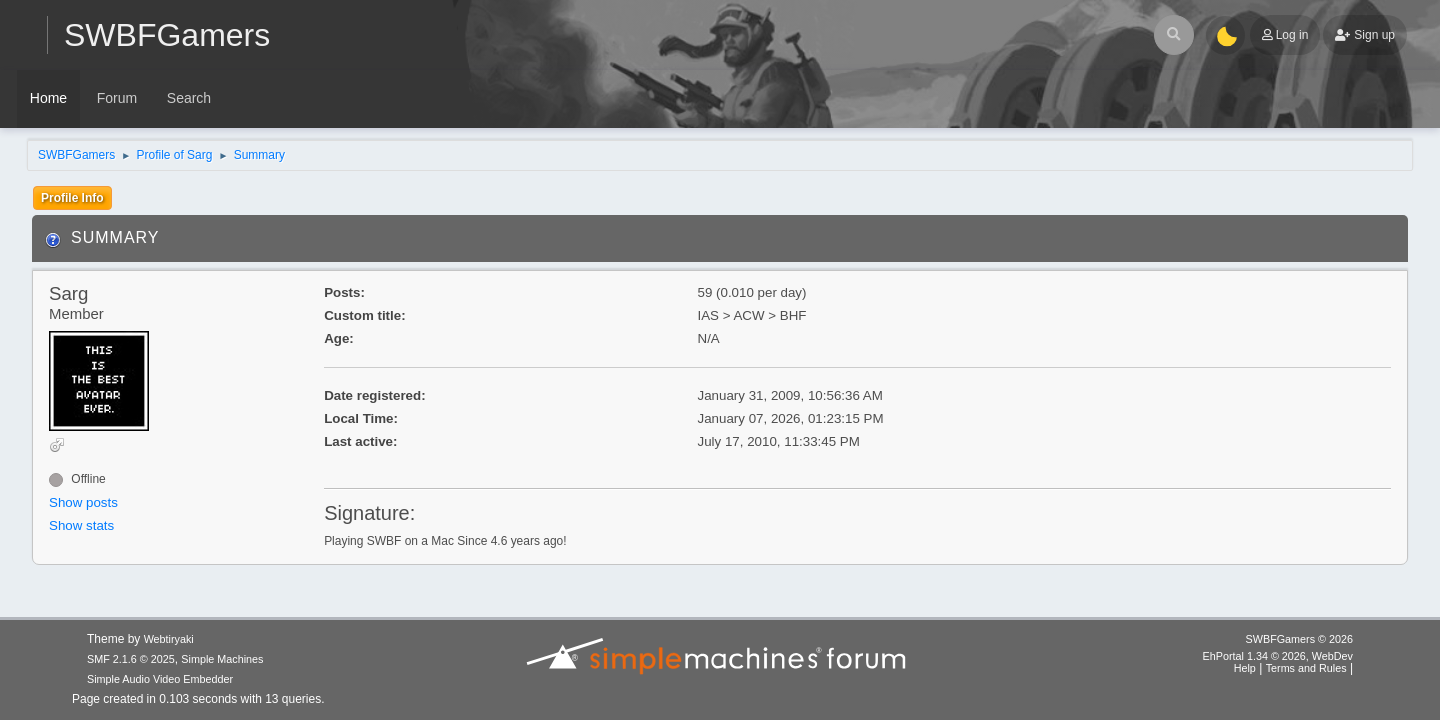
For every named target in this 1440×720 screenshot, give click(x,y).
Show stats (81, 525)
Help (1245, 668)
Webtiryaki (169, 639)
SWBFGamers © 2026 (1299, 639)
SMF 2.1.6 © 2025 (131, 659)
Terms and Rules (1306, 668)
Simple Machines (222, 659)
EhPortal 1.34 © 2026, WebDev (1278, 656)
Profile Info (72, 198)
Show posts (83, 502)
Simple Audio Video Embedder (160, 679)
